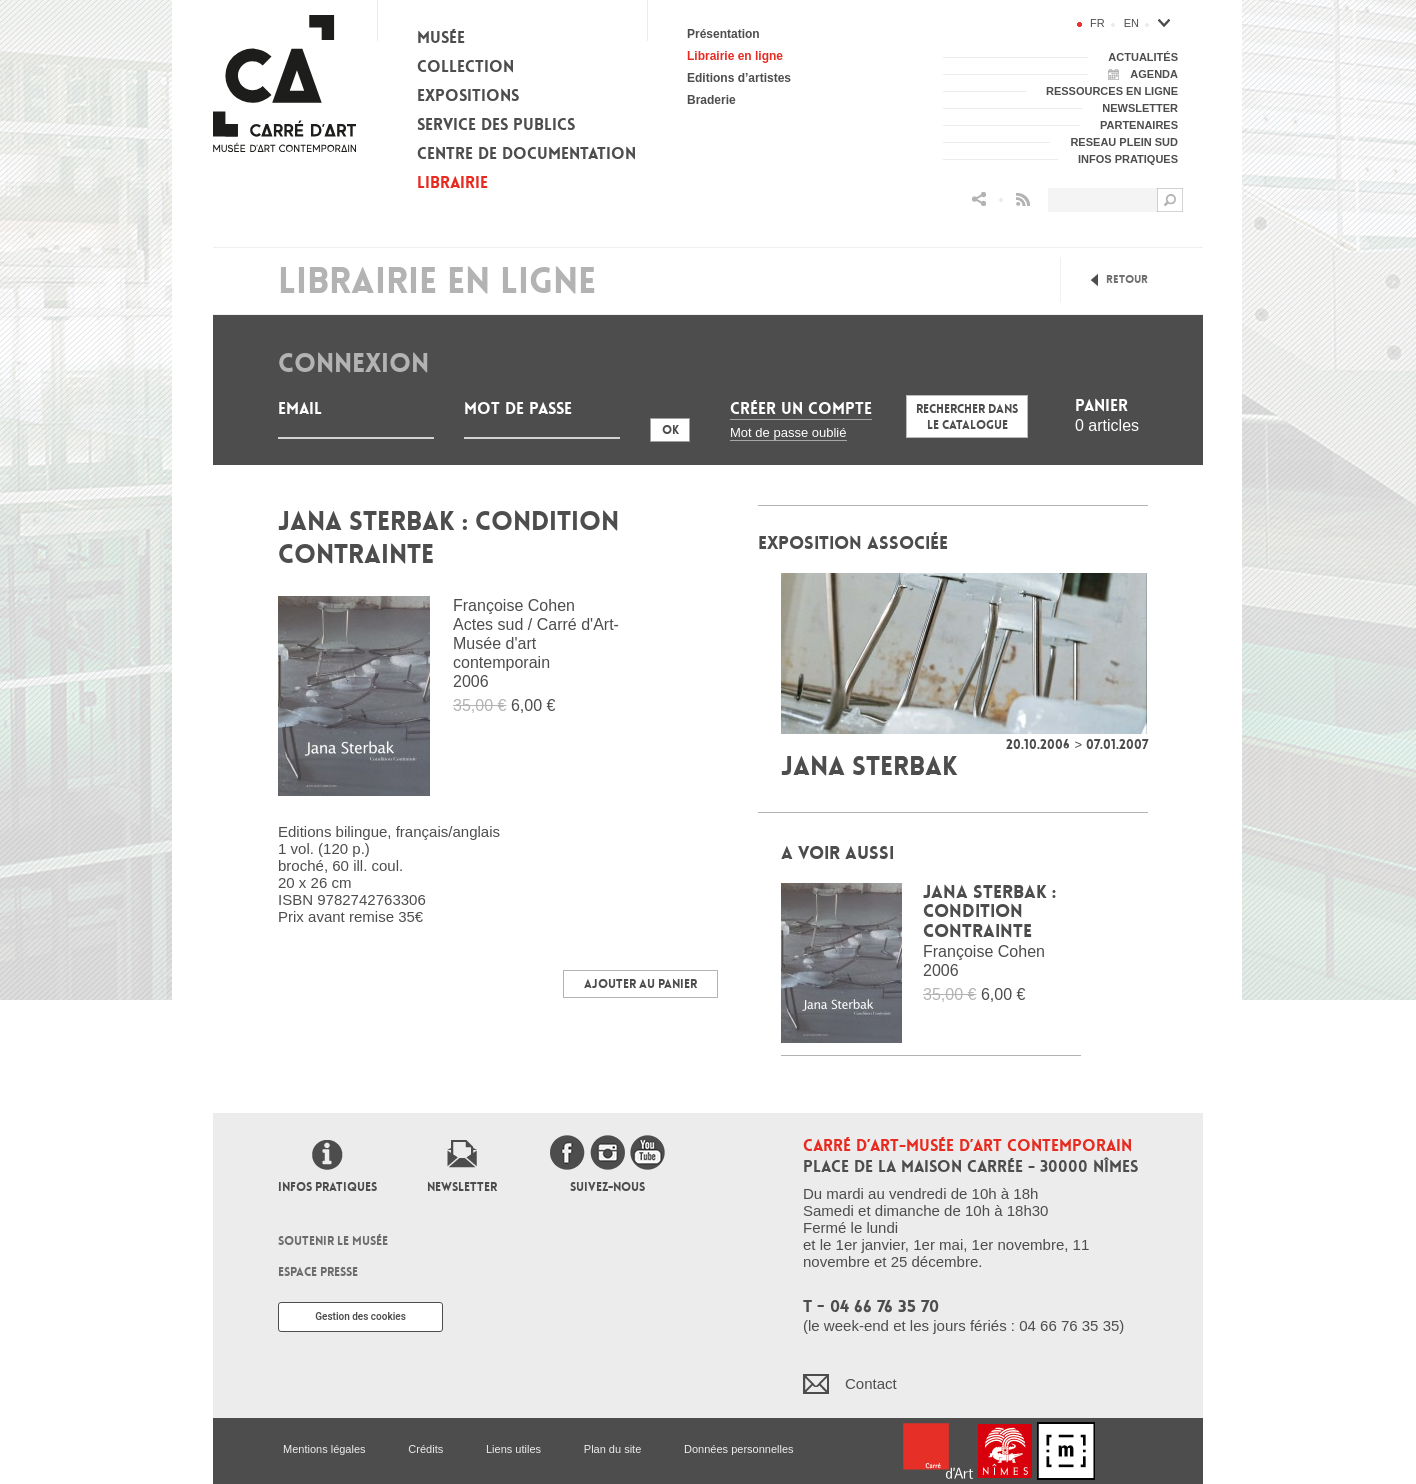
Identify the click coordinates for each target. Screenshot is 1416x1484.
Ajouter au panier (640, 984)
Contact (871, 1383)
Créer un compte (801, 408)
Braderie (711, 100)
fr (1097, 23)
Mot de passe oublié (788, 432)
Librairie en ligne (735, 56)
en (1131, 23)
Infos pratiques (327, 1187)
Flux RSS (1023, 199)
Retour (1127, 279)
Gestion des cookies (360, 1316)
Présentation (723, 34)
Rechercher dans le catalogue (967, 417)
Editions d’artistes (739, 78)
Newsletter (462, 1187)
